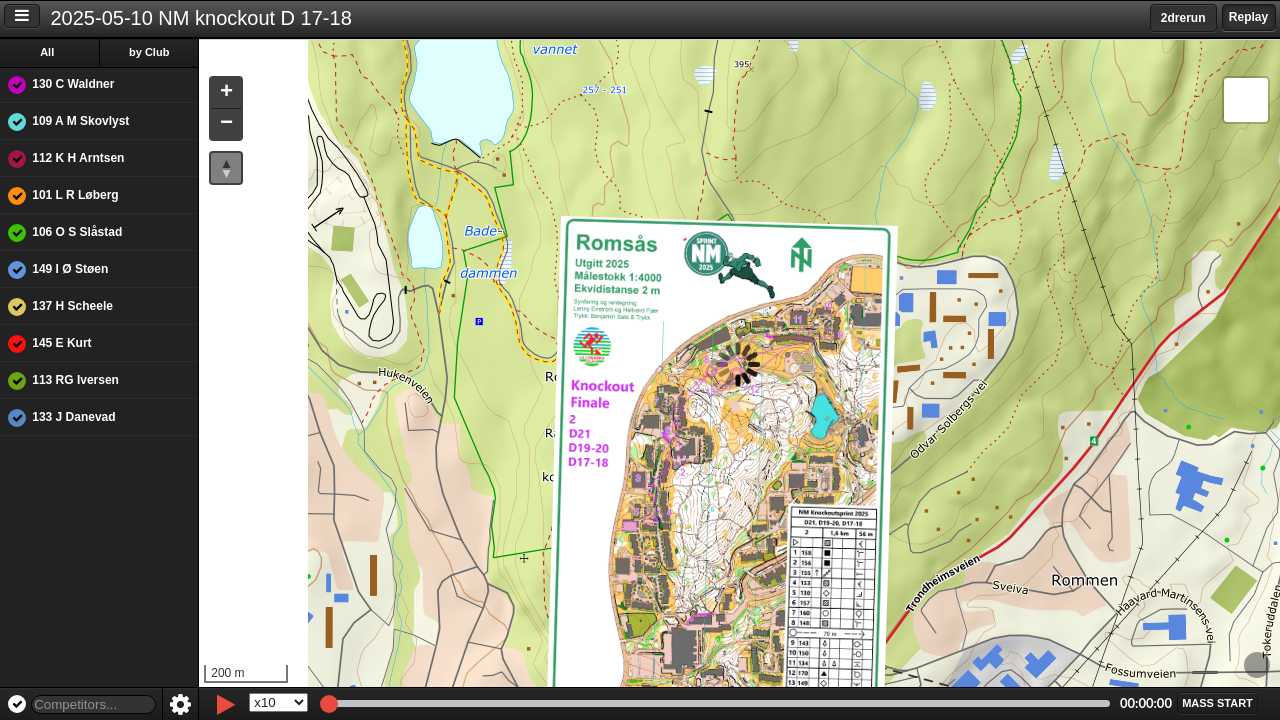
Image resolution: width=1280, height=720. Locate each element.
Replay (1248, 17)
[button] (228, 93)
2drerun (1183, 18)
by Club (151, 52)
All (49, 52)
